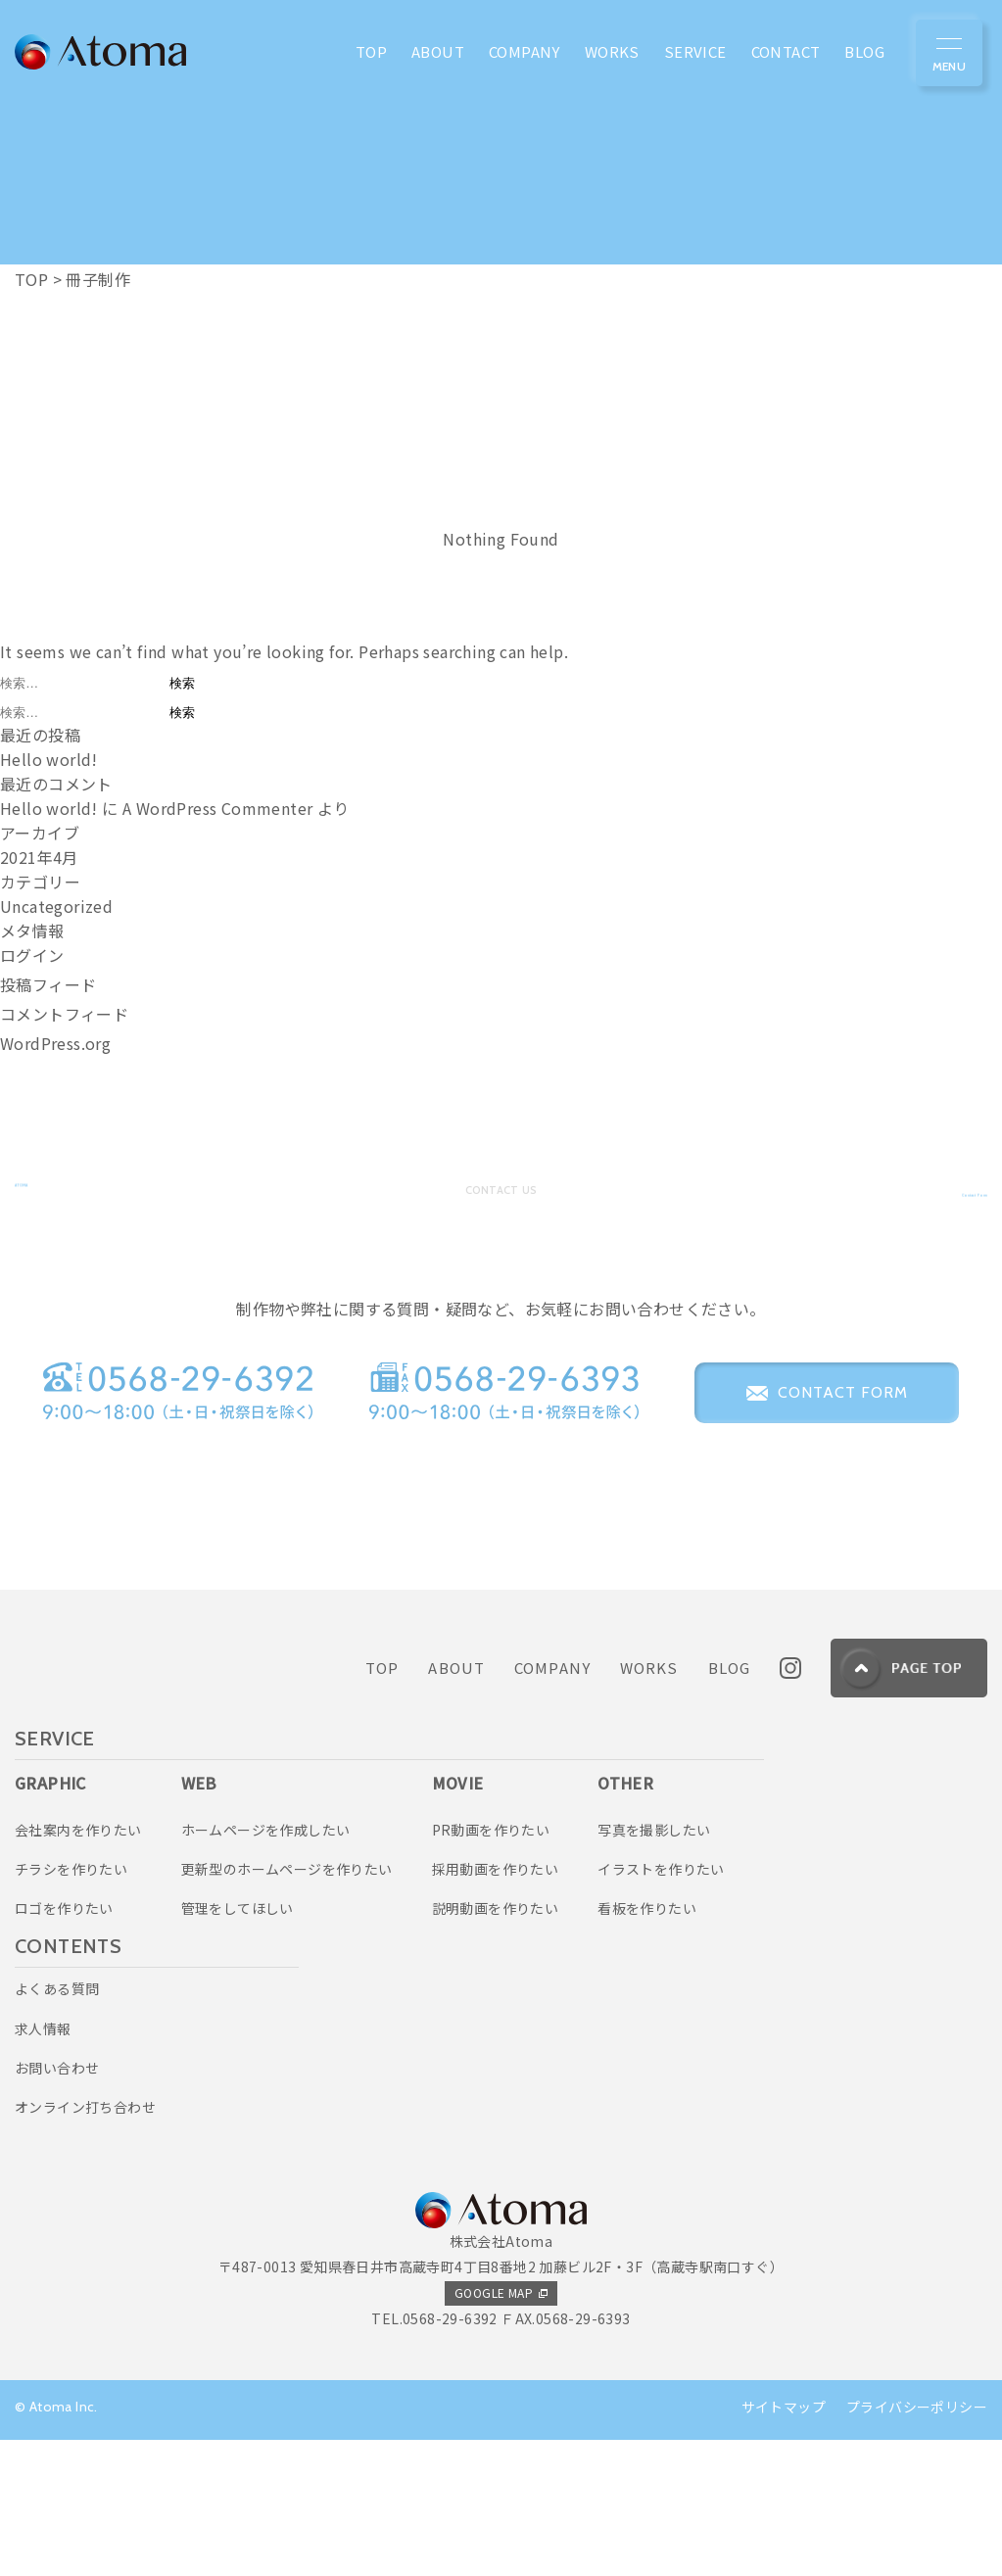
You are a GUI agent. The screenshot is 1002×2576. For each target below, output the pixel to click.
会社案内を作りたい (78, 1965)
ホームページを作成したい (266, 1965)
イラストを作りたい (661, 2005)
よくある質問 (57, 2124)
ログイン (32, 955)
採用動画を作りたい (495, 2005)
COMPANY (552, 1803)
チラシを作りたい (71, 2005)
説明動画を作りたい (495, 2044)
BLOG (729, 1803)
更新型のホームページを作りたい (287, 2005)
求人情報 (43, 2163)
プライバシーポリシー (916, 2542)
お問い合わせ (57, 2204)
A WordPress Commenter (217, 808)
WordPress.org (55, 1043)
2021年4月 (39, 857)
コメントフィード (64, 1014)
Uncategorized (56, 906)
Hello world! (49, 759)
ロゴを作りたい (64, 2044)
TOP (382, 1803)
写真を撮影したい (653, 1965)
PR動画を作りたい (491, 1965)
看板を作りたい (646, 2044)
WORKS (649, 1803)
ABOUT (456, 1803)
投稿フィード (48, 984)
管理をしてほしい (237, 2044)
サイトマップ (783, 2542)
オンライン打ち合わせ (85, 2243)
